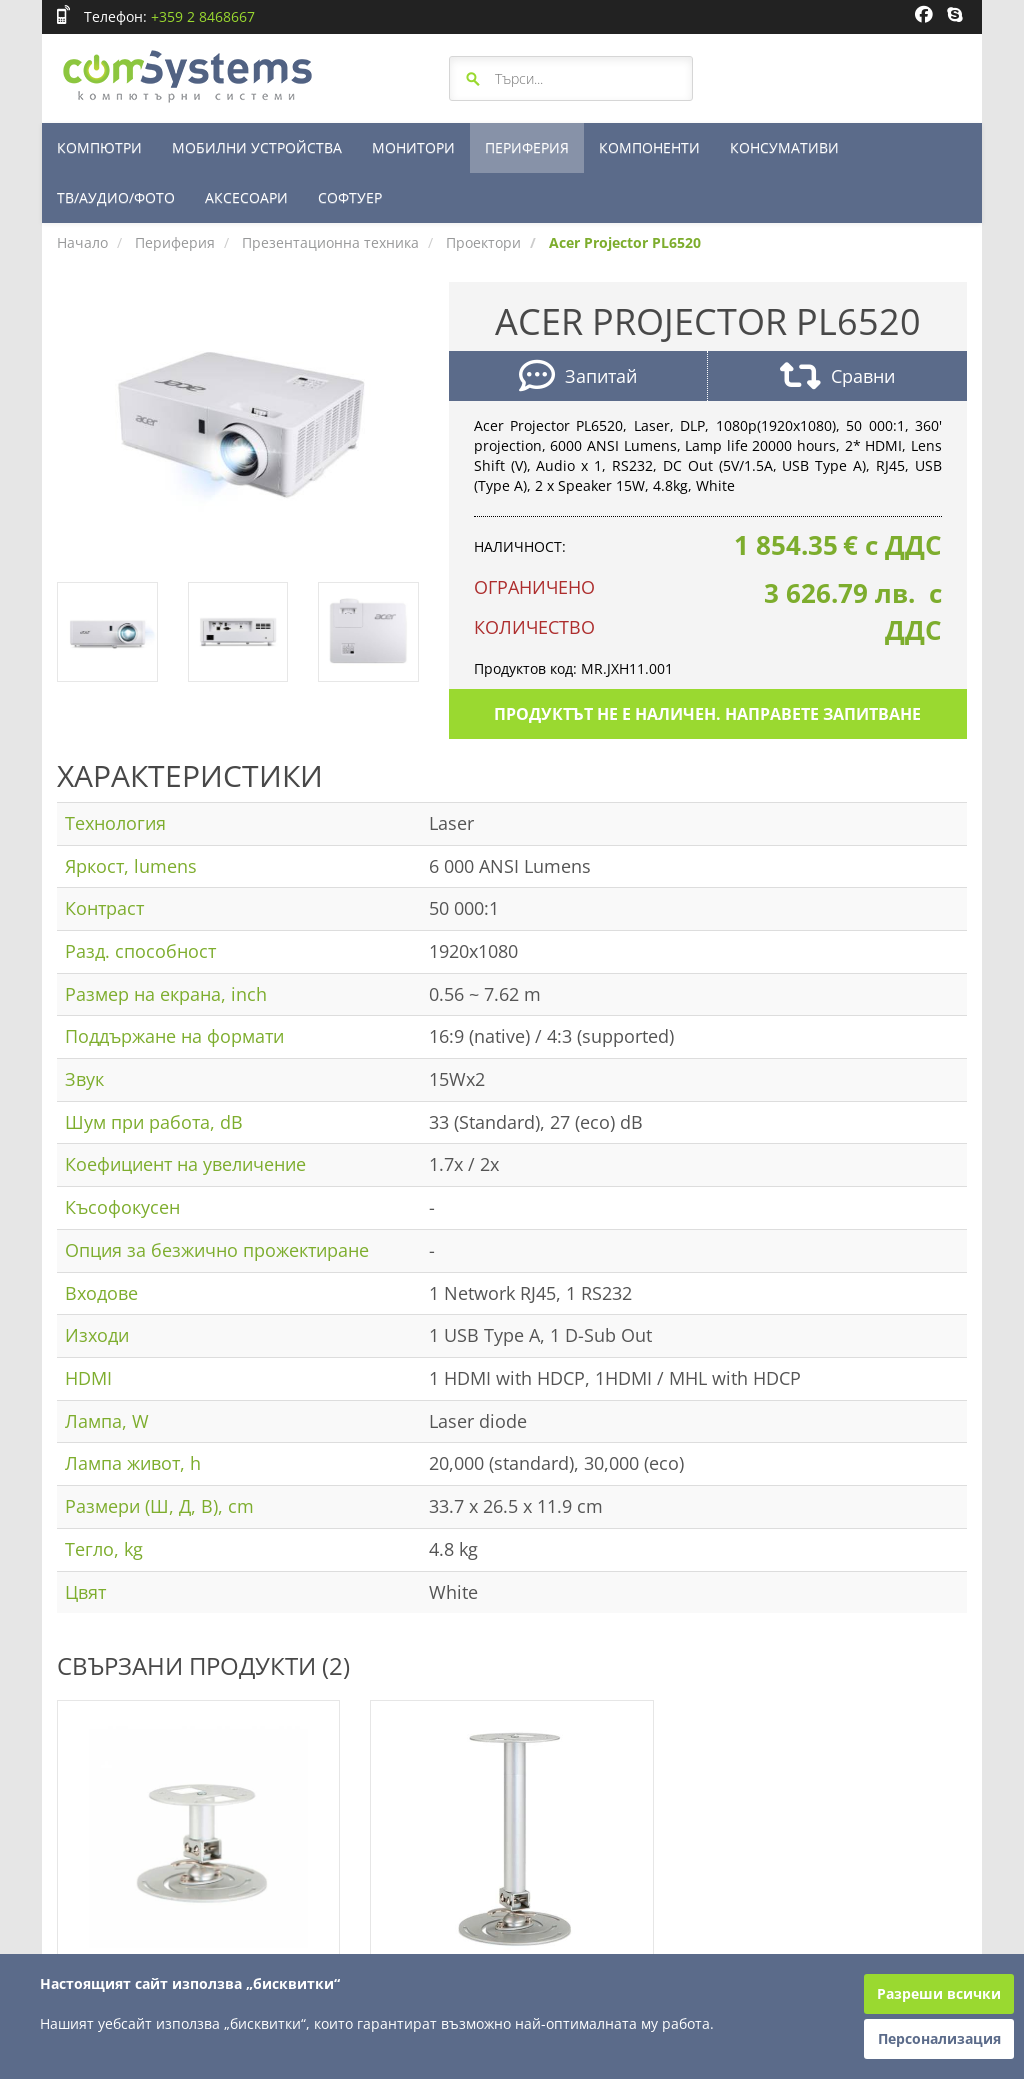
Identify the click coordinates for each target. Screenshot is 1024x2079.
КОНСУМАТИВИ (784, 147)
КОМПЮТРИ (99, 147)
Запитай (578, 378)
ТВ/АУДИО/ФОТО (116, 197)
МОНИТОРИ (413, 147)
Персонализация (939, 2038)
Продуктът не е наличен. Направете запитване (707, 714)
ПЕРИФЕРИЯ (527, 147)
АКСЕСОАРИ (246, 197)
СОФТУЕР (350, 197)
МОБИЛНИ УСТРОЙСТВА (257, 147)
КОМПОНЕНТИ (649, 147)
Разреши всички (939, 1993)
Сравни (837, 378)
